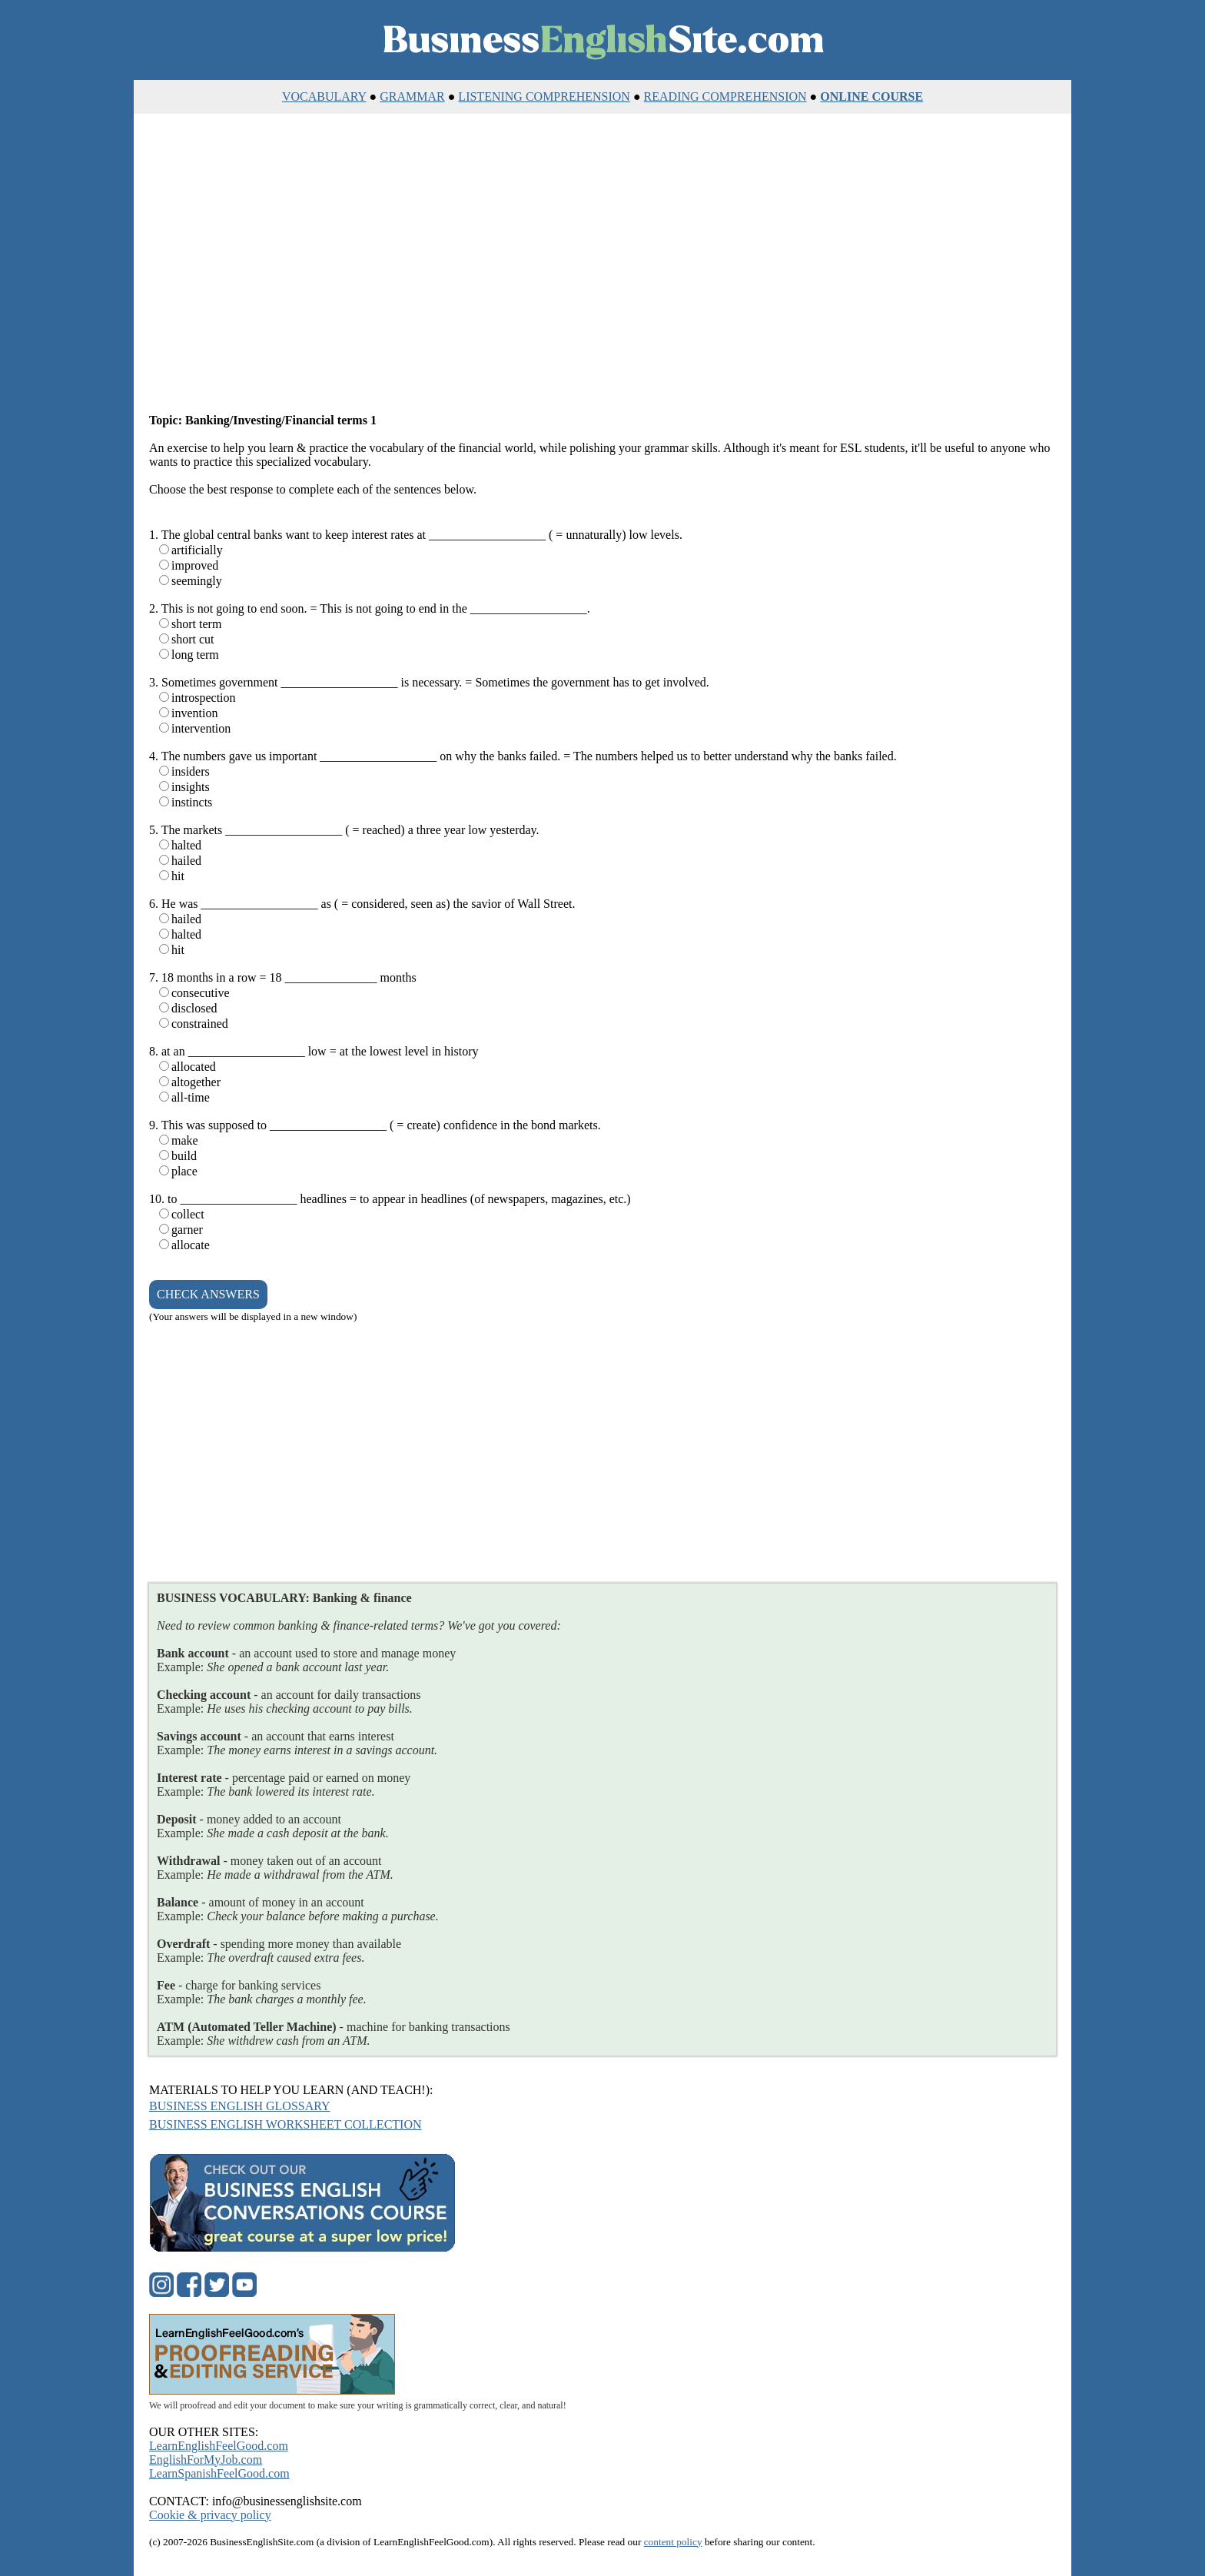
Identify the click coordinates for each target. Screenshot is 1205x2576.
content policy (673, 2542)
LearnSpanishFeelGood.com (219, 2473)
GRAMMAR (412, 96)
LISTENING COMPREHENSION (544, 96)
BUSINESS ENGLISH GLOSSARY (239, 2105)
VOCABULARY (324, 96)
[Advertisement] (602, 264)
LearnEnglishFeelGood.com (218, 2445)
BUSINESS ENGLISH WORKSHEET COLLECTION (285, 2124)
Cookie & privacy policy (210, 2514)
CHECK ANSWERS (208, 1294)
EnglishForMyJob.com (205, 2459)
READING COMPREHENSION (725, 96)
